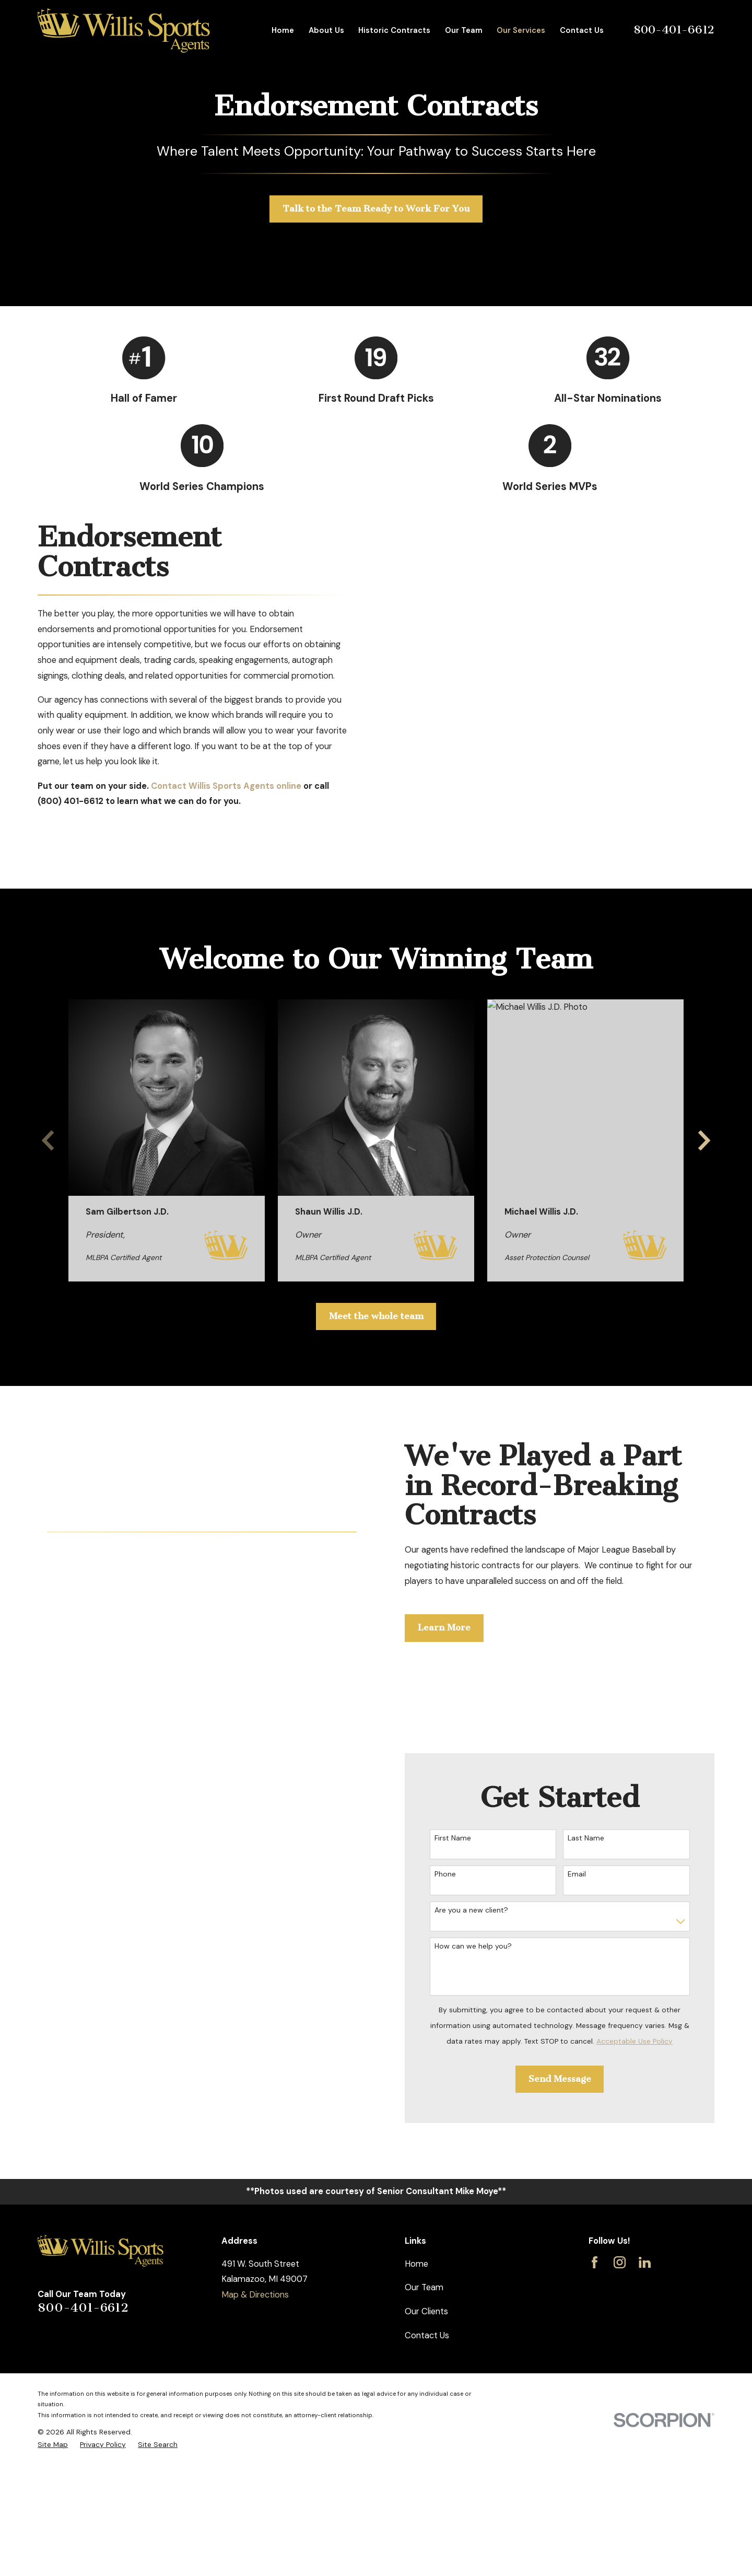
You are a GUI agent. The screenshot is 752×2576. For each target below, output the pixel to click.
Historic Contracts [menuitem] (394, 30)
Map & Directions (255, 2294)
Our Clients (426, 2311)
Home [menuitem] (283, 30)
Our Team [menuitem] (464, 30)
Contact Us (427, 2335)
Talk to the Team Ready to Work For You (376, 208)
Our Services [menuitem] (521, 30)
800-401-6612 (673, 29)
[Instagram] (620, 2262)
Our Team (424, 2287)
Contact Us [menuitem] (582, 30)
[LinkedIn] (645, 2262)
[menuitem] (53, 2444)
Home (416, 2263)
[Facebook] (595, 2262)
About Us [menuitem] (326, 30)
